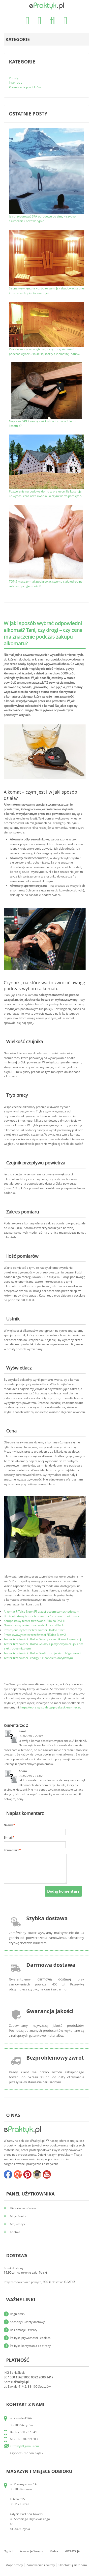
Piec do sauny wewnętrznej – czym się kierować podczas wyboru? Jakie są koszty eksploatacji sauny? (44, 351)
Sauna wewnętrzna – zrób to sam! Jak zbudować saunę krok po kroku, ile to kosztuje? (46, 290)
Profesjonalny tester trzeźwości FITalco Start (34, 1630)
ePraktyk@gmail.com (24, 2446)
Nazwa (8, 1825)
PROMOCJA (72, 2551)
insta (37, 2174)
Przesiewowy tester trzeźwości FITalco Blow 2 (35, 1635)
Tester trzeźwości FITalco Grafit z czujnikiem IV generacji (42, 1653)
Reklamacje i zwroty (23, 2330)
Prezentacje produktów (25, 87)
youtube (46, 2174)
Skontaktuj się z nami (73, 2565)
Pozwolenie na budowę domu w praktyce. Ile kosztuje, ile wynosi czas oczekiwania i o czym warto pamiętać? (45, 493)
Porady (14, 78)
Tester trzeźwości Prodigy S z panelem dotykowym (38, 1658)
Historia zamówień (23, 2208)
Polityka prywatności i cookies (30, 2338)
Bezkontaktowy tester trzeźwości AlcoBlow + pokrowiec (42, 1616)
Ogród (8, 2551)
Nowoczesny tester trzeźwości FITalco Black (34, 1625)
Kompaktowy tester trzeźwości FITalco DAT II (34, 1621)
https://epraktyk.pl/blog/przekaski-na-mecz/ (50, 1707)
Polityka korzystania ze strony (30, 2346)
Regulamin (17, 2314)
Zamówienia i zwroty (41, 2565)
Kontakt (15, 2232)
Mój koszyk (17, 2224)
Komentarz (11, 1850)
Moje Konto (18, 2216)
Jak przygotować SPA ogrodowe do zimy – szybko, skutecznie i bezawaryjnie (42, 218)
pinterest (27, 2174)
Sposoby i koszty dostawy (27, 2322)
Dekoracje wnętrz (31, 2551)
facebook (8, 2174)
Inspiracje (15, 82)
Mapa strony (14, 2565)
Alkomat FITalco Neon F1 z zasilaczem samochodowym (41, 1611)
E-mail (8, 1837)
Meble (54, 2551)
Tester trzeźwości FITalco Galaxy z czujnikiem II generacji (43, 1639)
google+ (17, 2174)
